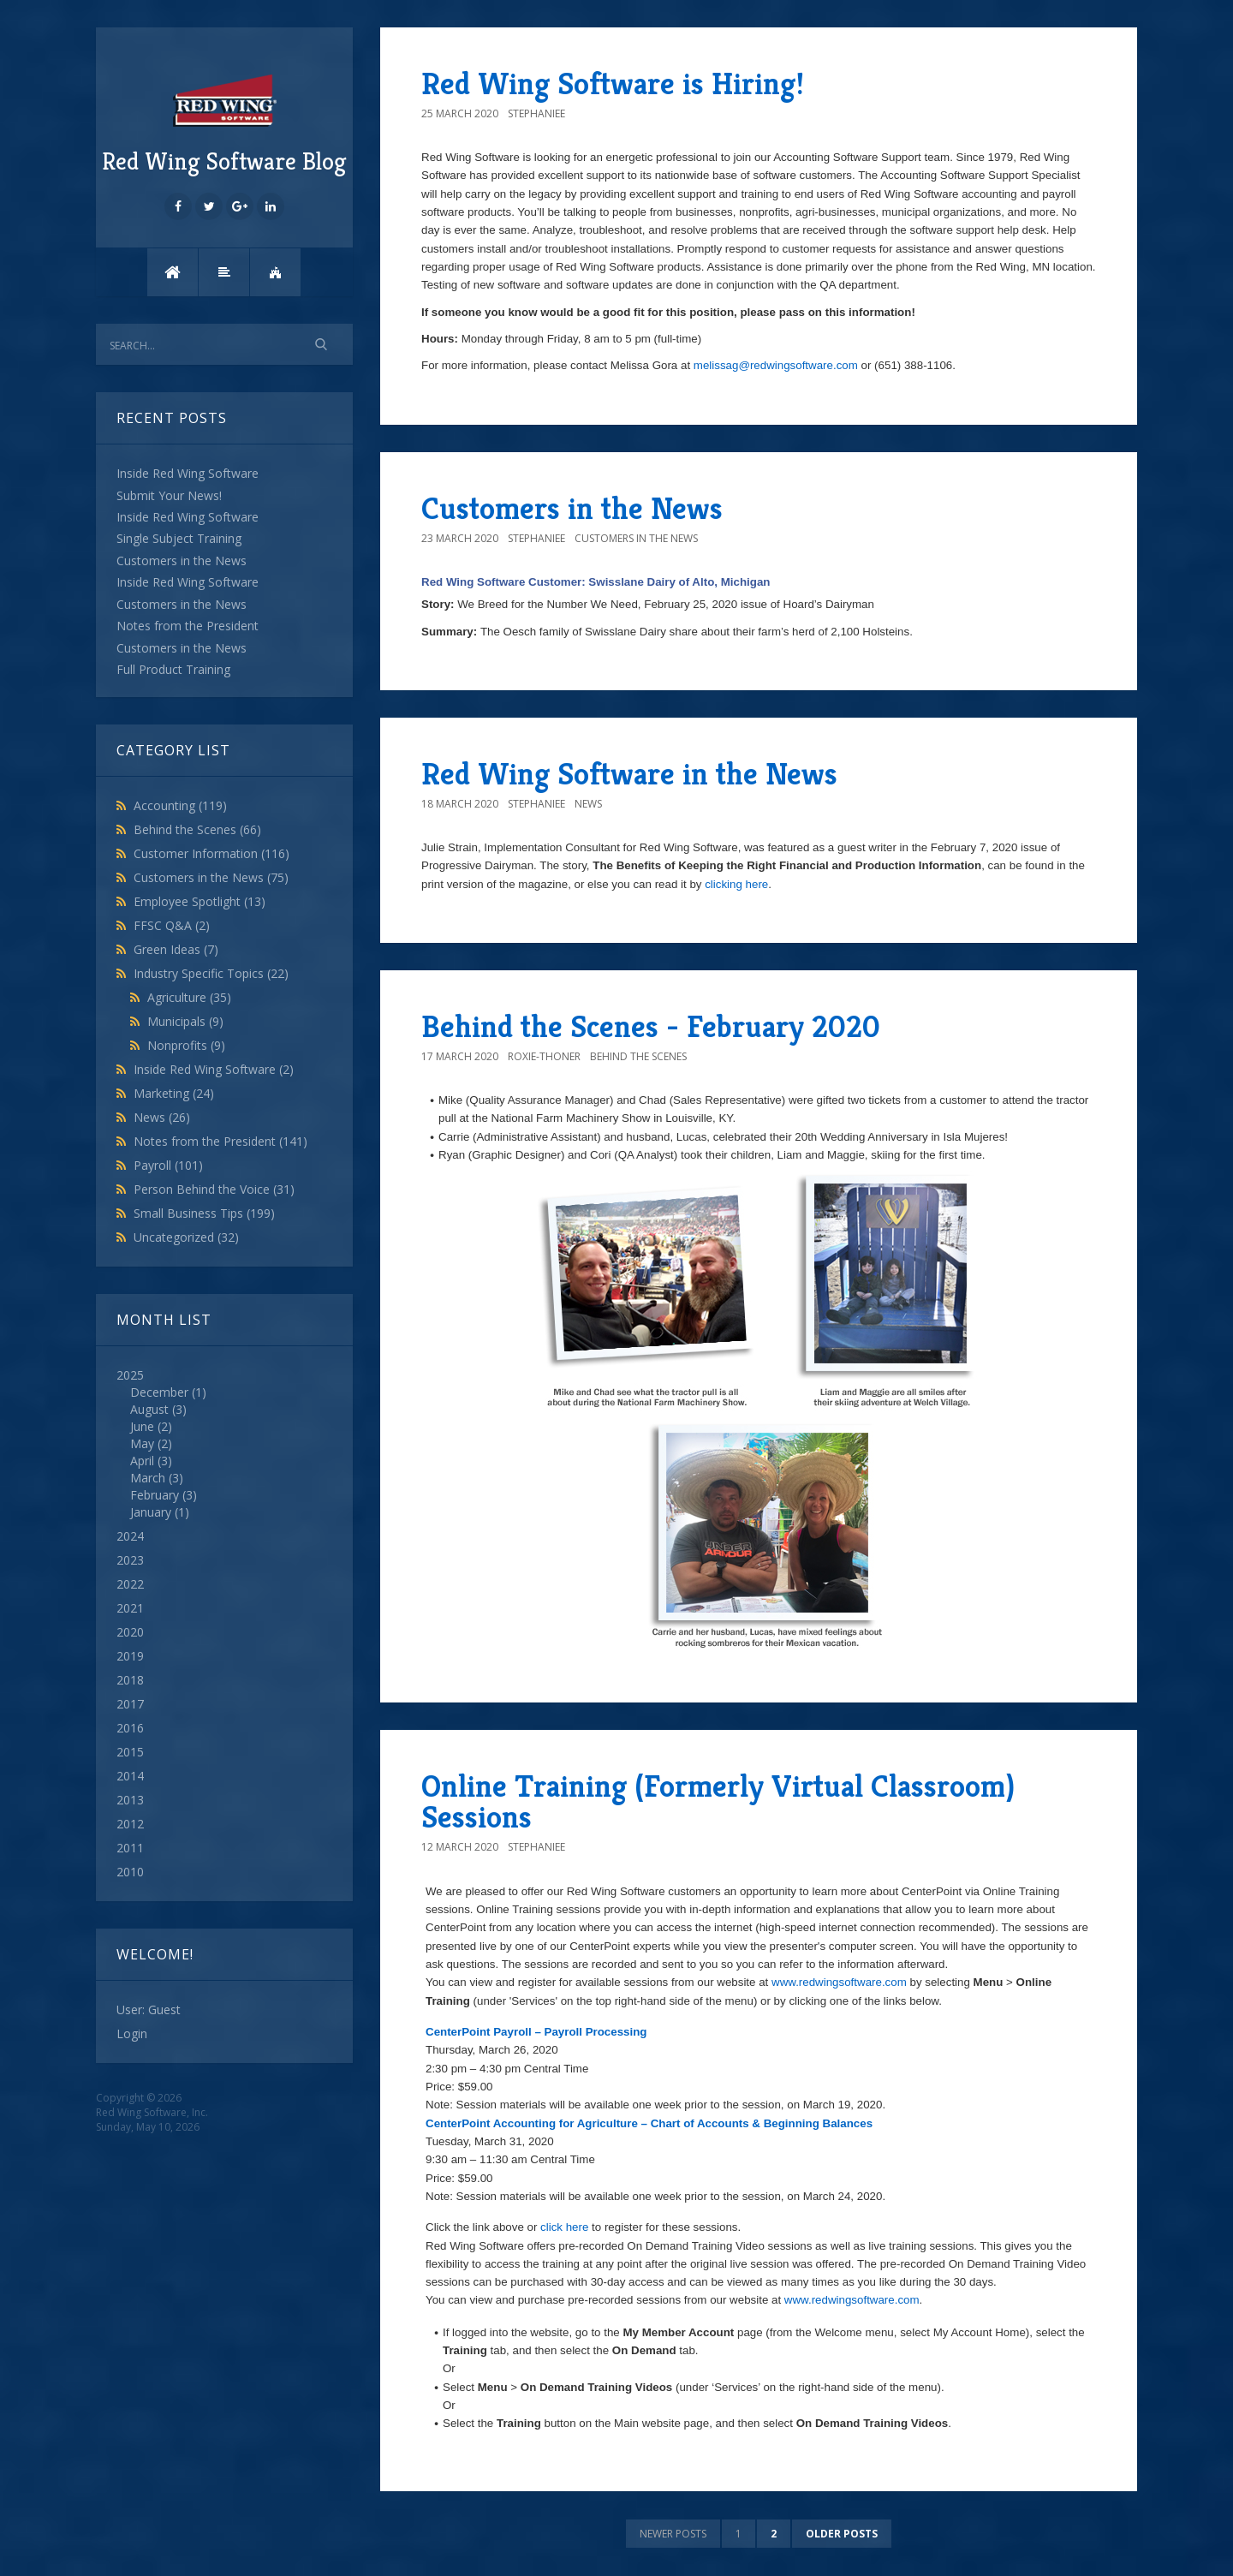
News (162, 1117)
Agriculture (189, 997)
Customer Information (211, 853)
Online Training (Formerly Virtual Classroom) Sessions (718, 1801)
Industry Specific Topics (211, 973)
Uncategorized (186, 1237)
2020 (130, 1632)
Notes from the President (220, 1141)
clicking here (736, 884)
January (150, 1512)
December (159, 1392)
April (142, 1460)
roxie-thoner (544, 1056)
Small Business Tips (204, 1213)
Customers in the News (211, 877)
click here (564, 2227)
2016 (130, 1728)
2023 (130, 1560)
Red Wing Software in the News (629, 773)
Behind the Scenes (197, 829)
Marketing (174, 1093)
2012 (130, 1824)
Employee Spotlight (199, 901)
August (149, 1409)
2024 (130, 1536)
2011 (130, 1848)
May (142, 1443)
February (154, 1495)
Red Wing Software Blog (224, 122)
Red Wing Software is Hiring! (612, 83)
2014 (130, 1776)
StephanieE (536, 113)
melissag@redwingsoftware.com (777, 365)
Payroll (168, 1165)
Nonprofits (186, 1045)
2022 (130, 1584)
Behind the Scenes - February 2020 (650, 1026)
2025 (224, 1444)
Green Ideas (176, 949)
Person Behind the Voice (214, 1189)
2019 (130, 1656)
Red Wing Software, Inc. (152, 2112)
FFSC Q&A (172, 925)
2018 (130, 1680)
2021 (130, 1608)
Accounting (180, 805)
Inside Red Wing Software (214, 1069)
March (147, 1478)
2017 (130, 1704)
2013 (130, 1800)
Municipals (185, 1021)
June (142, 1426)
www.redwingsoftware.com (839, 1982)
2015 (130, 1752)
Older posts (842, 2533)
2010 (130, 1871)
